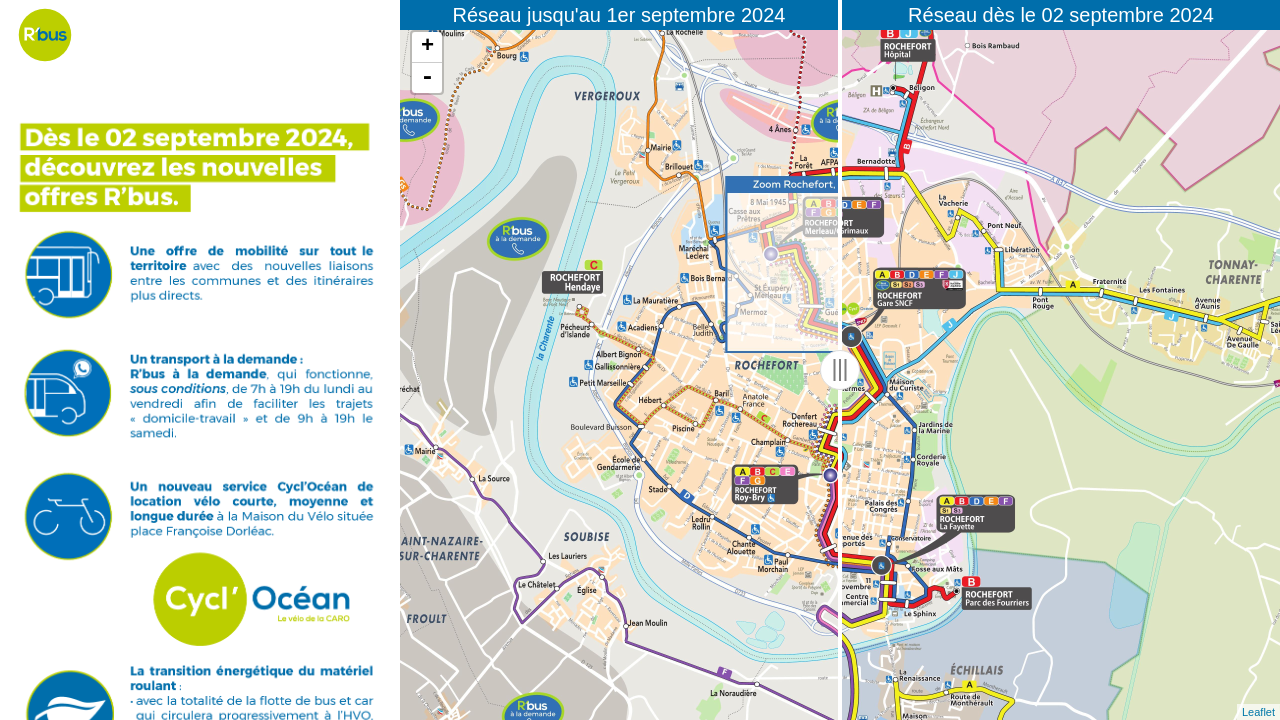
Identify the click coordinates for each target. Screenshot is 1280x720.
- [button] (427, 78)
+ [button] (427, 47)
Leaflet (1258, 712)
